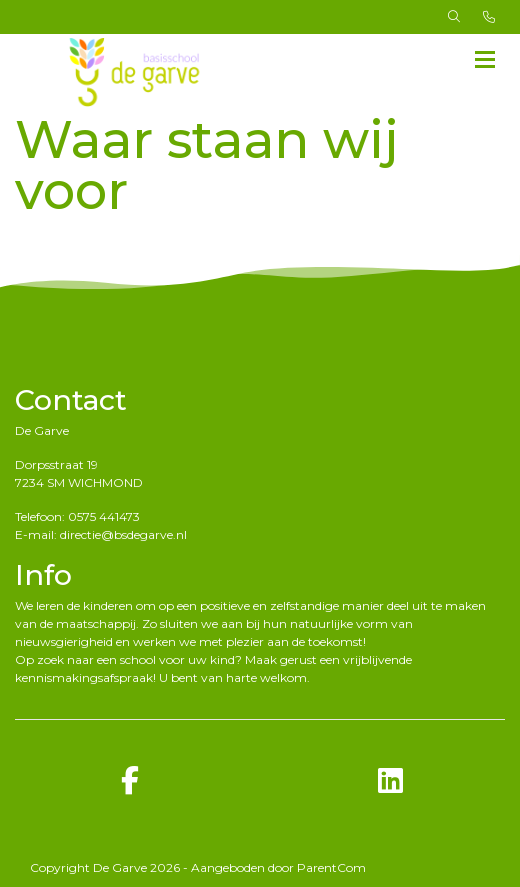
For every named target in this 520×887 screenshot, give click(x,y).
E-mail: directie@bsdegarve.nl (101, 534)
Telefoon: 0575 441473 (77, 516)
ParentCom (331, 867)
